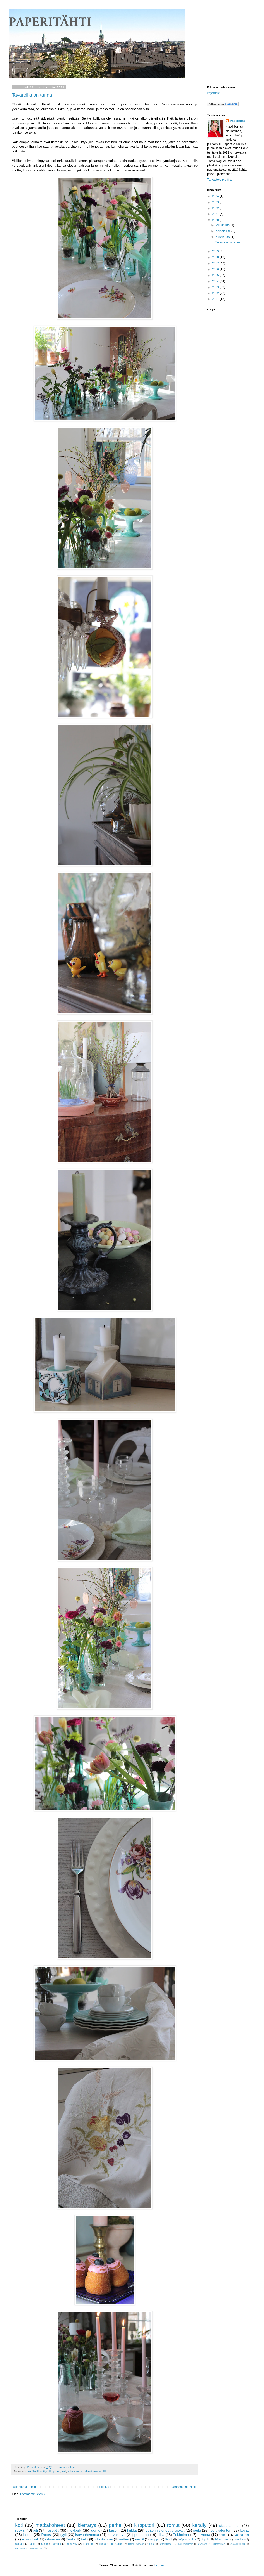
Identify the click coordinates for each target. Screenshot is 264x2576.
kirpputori (54, 2471)
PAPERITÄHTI (50, 22)
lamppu (154, 2539)
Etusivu (104, 2487)
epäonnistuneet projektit (165, 2530)
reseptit (53, 2530)
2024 (216, 196)
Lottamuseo (165, 2544)
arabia (57, 2543)
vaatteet (123, 2539)
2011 (216, 299)
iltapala (205, 2539)
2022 (216, 208)
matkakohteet (50, 2525)
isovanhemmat (87, 2535)
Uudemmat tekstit (25, 2487)
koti (64, 2471)
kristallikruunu (237, 2544)
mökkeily (74, 2530)
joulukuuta (223, 225)
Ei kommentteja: (66, 2467)
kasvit (113, 2530)
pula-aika (116, 2543)
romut (79, 2471)
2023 (216, 202)
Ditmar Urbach (136, 2544)
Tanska (70, 2539)
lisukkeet (88, 2543)
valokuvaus (52, 2539)
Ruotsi (46, 2535)
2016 (216, 269)
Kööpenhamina (186, 2539)
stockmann (37, 2548)
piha (160, 2535)
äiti (104, 2471)
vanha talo (242, 2535)
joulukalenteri (220, 2530)
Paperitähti (214, 93)
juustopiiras (219, 2544)
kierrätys (42, 2471)
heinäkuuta (223, 231)
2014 (216, 281)
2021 (216, 214)
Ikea (151, 2544)
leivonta (204, 2535)
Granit (168, 2539)
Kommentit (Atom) (32, 2494)
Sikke (44, 2543)
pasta (102, 2543)
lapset (28, 2535)
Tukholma (181, 2535)
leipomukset (30, 2539)
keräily (31, 2471)
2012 (216, 293)
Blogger (159, 2565)
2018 (216, 257)
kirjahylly (72, 2543)
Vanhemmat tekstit (184, 2487)
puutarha (141, 2535)
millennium (21, 2548)
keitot (84, 2539)
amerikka (239, 2539)
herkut (223, 2535)
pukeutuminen (103, 2539)
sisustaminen (93, 2471)
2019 (216, 251)
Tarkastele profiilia (219, 179)
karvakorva (117, 2535)
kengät (139, 2539)
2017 (216, 263)
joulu (197, 2530)
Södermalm (221, 2539)
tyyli (63, 2535)
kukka (71, 2471)
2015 (216, 275)
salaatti (19, 2543)
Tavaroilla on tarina (32, 95)
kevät (244, 2530)
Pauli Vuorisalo (185, 2544)
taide (33, 2543)
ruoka (19, 2530)
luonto (95, 2530)
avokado (202, 2544)
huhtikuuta (223, 237)
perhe (115, 2525)
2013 (216, 287)
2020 (216, 220)
